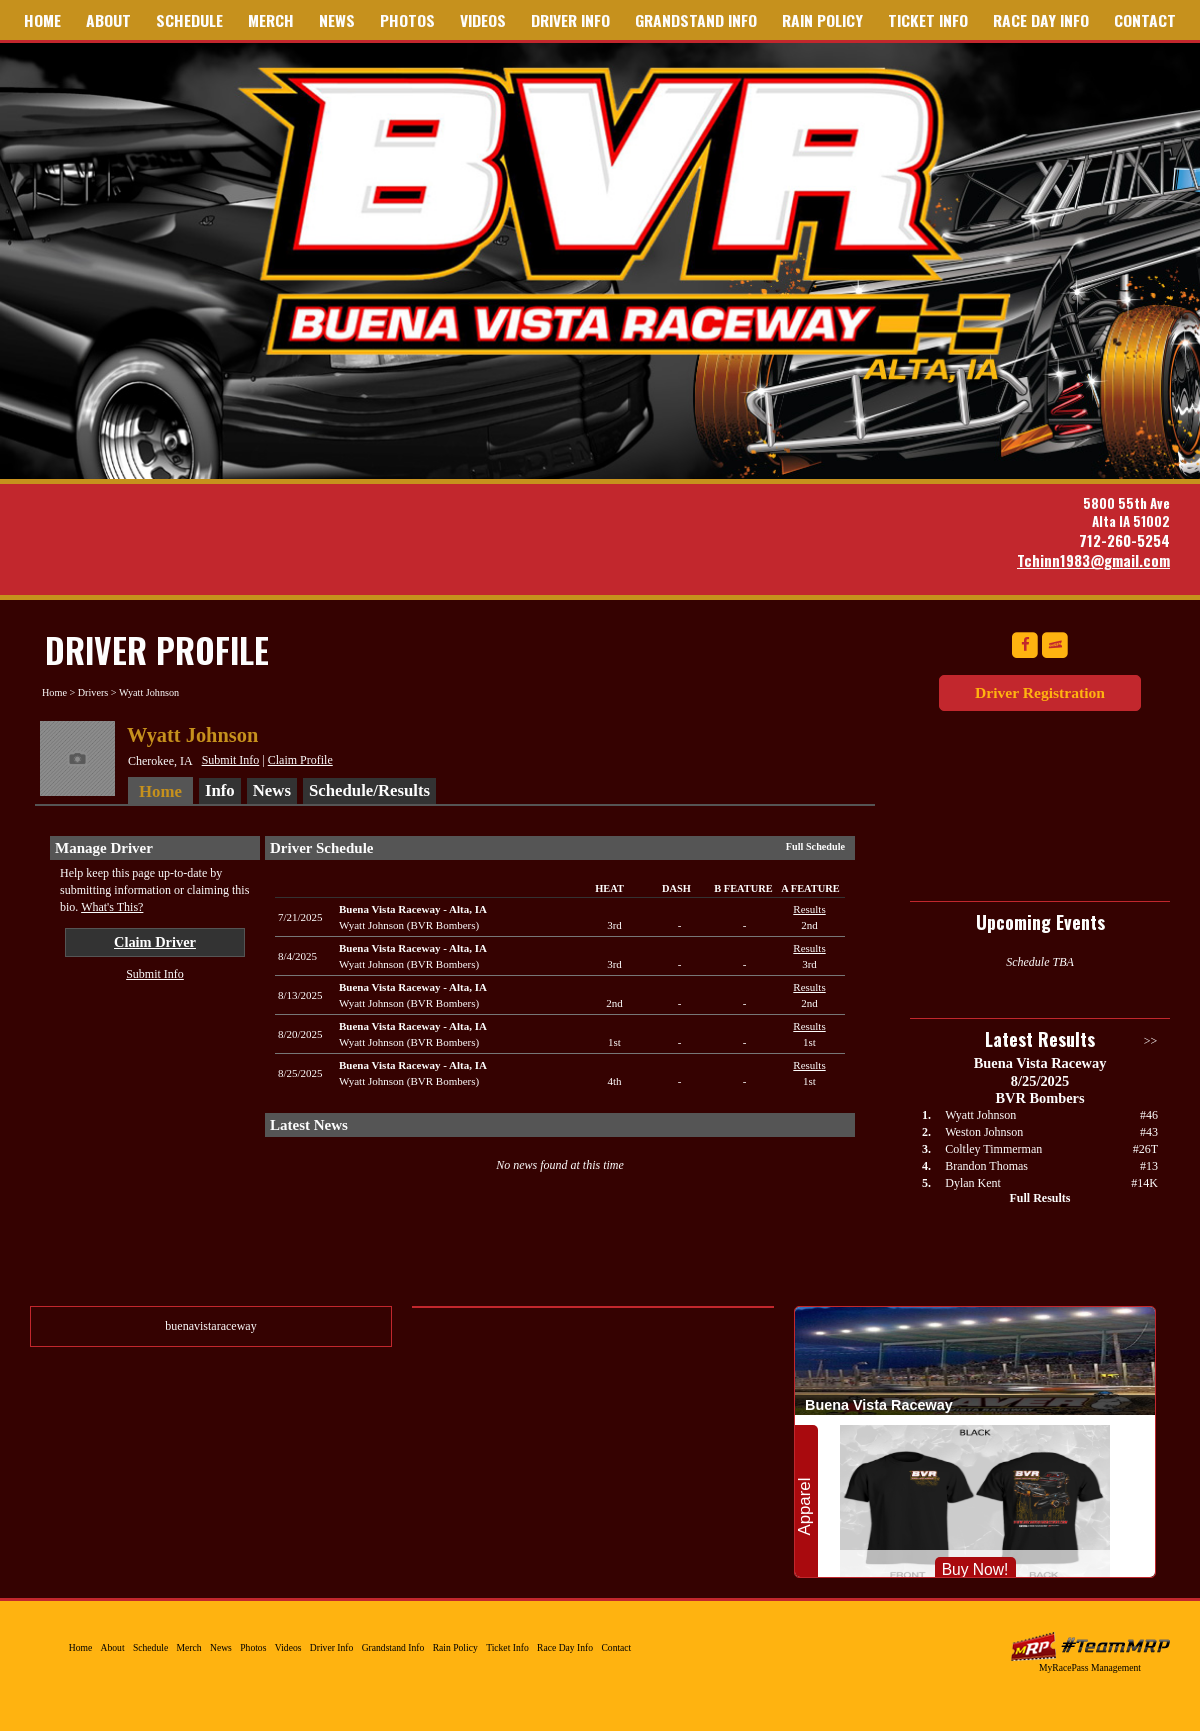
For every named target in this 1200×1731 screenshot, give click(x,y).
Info (220, 790)
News (337, 20)
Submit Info (231, 760)
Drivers (93, 692)
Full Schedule (815, 846)
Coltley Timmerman (993, 1149)
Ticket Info (928, 20)
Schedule (189, 20)
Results (809, 909)
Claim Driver (155, 942)
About (108, 20)
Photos (407, 20)
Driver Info (570, 20)
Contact (1145, 20)
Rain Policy (822, 20)
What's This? (112, 907)
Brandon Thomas (986, 1166)
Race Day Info (1041, 20)
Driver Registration (1040, 692)
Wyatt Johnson (980, 1115)
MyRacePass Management (1090, 1667)
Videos (483, 20)
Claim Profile (300, 760)
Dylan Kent (973, 1183)
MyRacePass (1090, 1646)
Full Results (1039, 1198)
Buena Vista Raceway (632, 223)
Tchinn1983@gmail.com (1093, 560)
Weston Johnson (984, 1132)
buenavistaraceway (210, 1326)
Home (42, 20)
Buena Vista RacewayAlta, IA (413, 909)
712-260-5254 (1124, 540)
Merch (271, 20)
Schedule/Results (369, 790)
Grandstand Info (696, 20)
